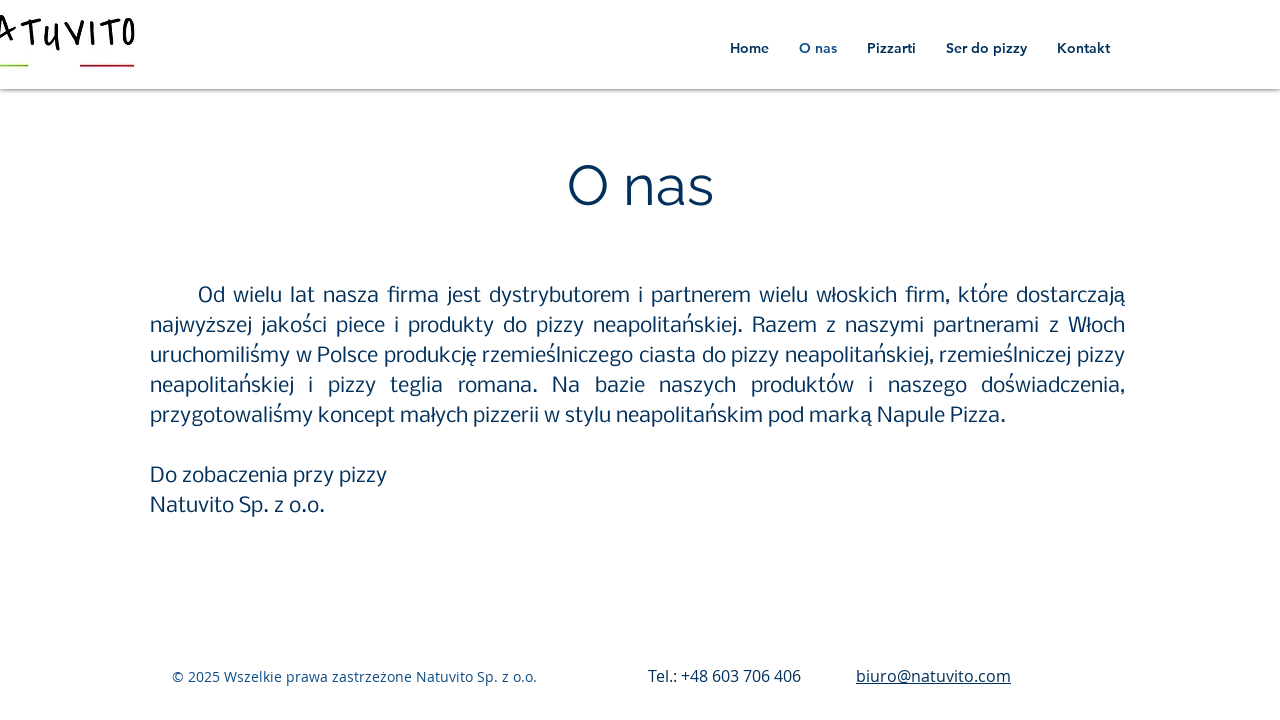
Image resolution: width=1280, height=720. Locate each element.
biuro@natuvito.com (933, 676)
